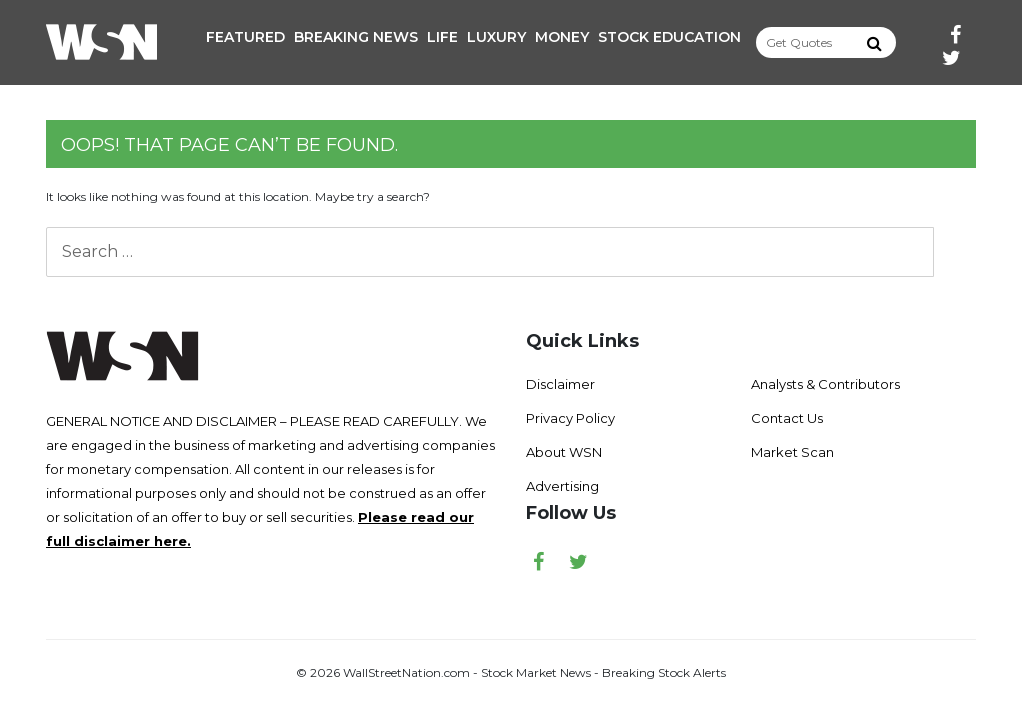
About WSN (564, 452)
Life (442, 37)
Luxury (496, 37)
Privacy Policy (570, 418)
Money (562, 37)
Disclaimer (560, 384)
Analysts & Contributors (825, 384)
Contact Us (787, 418)
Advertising (562, 486)
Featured (245, 37)
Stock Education (669, 37)
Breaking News (356, 37)
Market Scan (792, 452)
